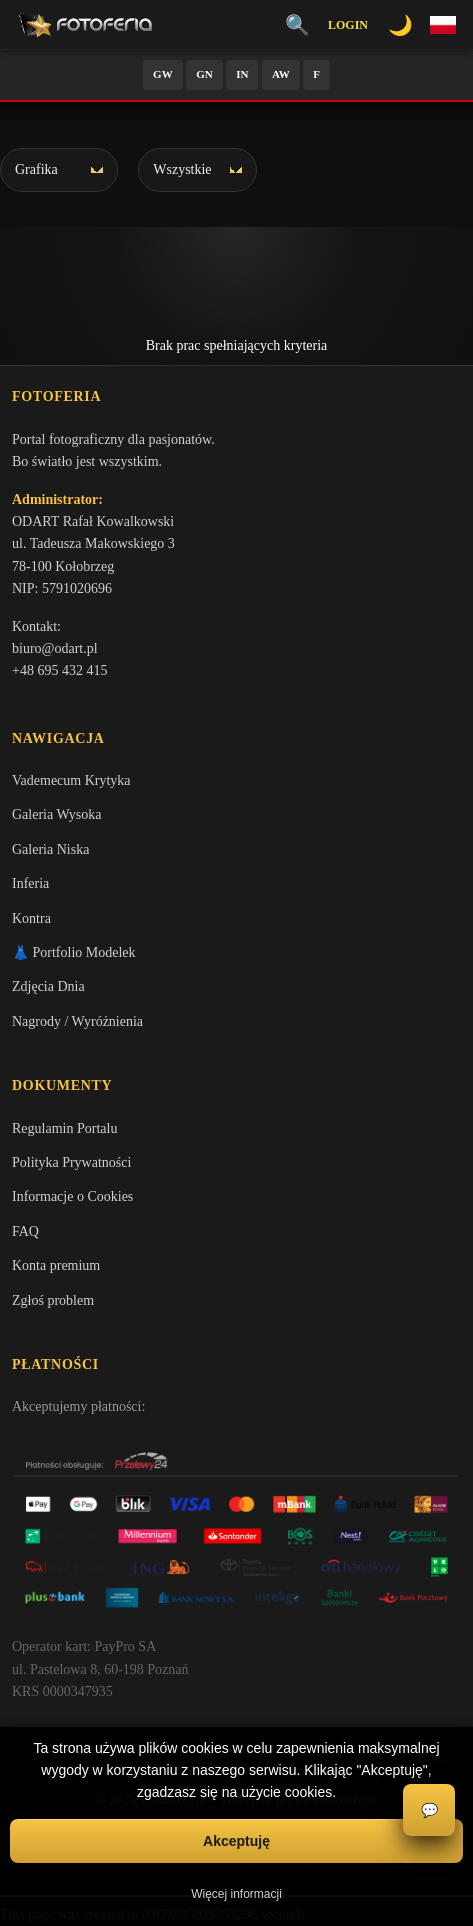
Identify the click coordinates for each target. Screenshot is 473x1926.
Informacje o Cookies (72, 1196)
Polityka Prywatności (71, 1162)
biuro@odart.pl (55, 648)
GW (163, 74)
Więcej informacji (236, 1894)
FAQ (25, 1231)
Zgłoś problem (53, 1300)
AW (281, 74)
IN (242, 74)
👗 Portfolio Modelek (74, 952)
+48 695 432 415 (59, 670)
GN (204, 74)
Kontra (31, 918)
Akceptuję (236, 1841)
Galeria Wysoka (56, 814)
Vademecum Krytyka (71, 780)
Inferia (30, 883)
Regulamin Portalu (64, 1128)
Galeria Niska (50, 849)
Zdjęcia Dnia (48, 986)
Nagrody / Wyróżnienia (77, 1021)
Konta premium (56, 1265)
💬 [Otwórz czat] (429, 1810)
